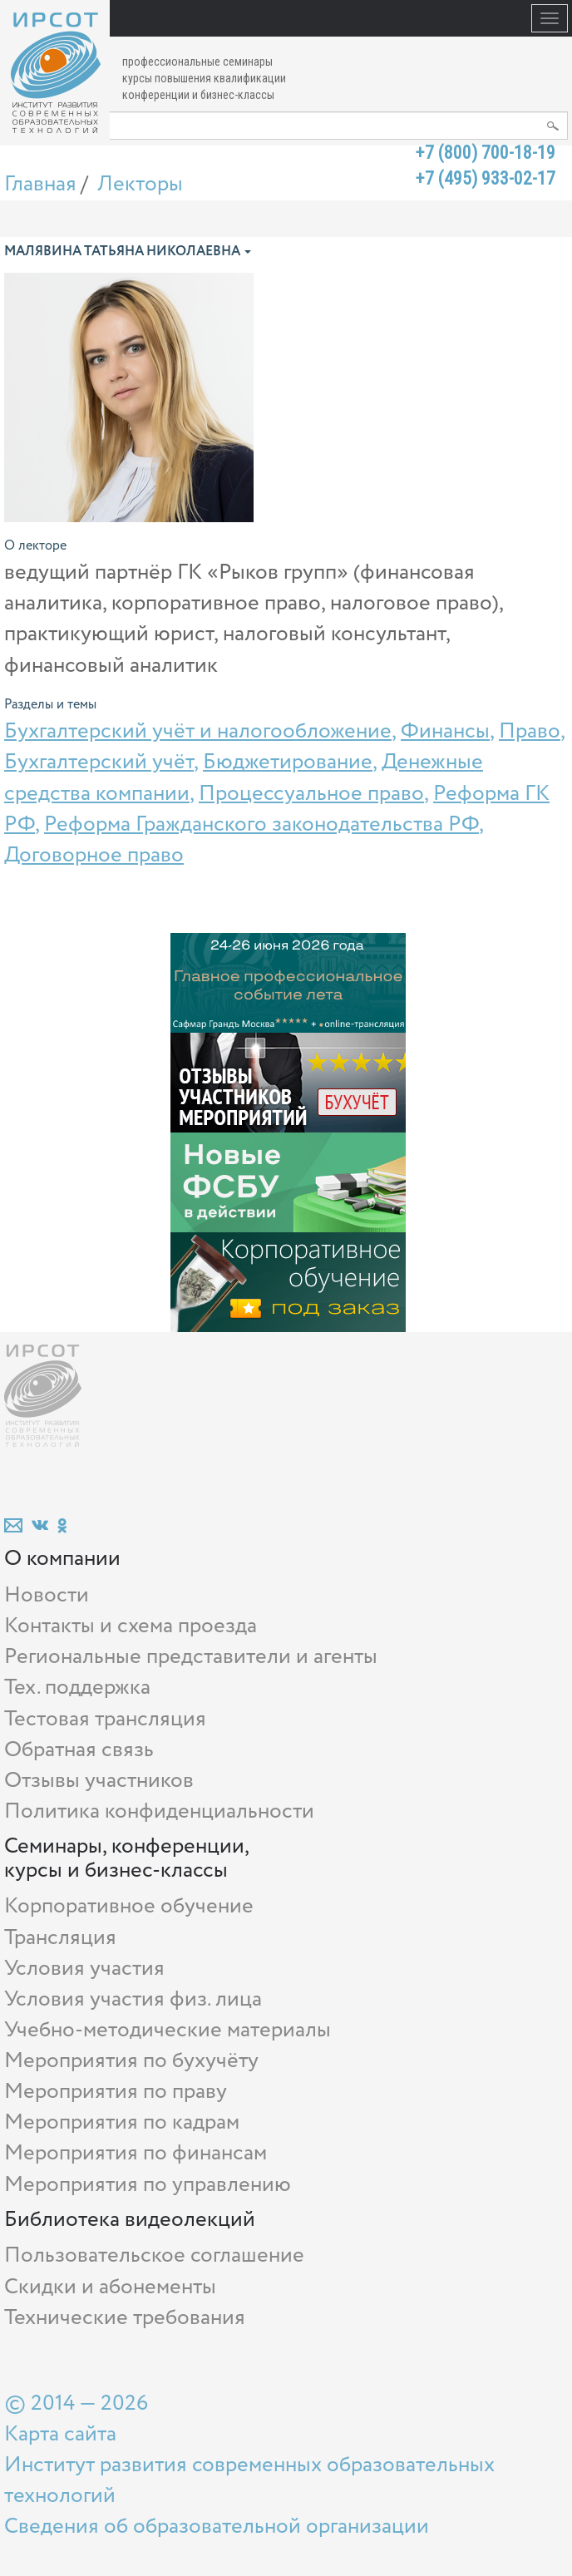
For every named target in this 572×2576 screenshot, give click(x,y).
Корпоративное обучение (129, 1906)
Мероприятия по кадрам (121, 2122)
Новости (46, 1595)
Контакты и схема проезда (130, 1626)
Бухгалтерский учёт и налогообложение (198, 731)
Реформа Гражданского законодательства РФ (261, 824)
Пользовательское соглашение (154, 2255)
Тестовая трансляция (105, 1719)
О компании (62, 1558)
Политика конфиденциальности (159, 1811)
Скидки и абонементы (110, 2287)
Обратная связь (79, 1750)
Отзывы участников (99, 1780)
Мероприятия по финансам (135, 2153)
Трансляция (60, 1938)
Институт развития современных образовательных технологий (249, 2480)
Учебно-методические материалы (167, 2030)
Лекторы (140, 184)
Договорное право (94, 855)
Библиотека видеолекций (129, 2219)
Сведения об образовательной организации (216, 2526)
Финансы (445, 731)
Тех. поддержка (77, 1687)
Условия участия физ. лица (133, 1999)
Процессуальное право (311, 793)
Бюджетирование (287, 762)
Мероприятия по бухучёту (131, 2061)
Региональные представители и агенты (190, 1657)
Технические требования (124, 2318)
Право (529, 731)
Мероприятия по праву (115, 2091)
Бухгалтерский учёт (99, 762)
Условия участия (84, 1968)
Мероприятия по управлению (147, 2185)
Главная (40, 184)
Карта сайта (60, 2434)
